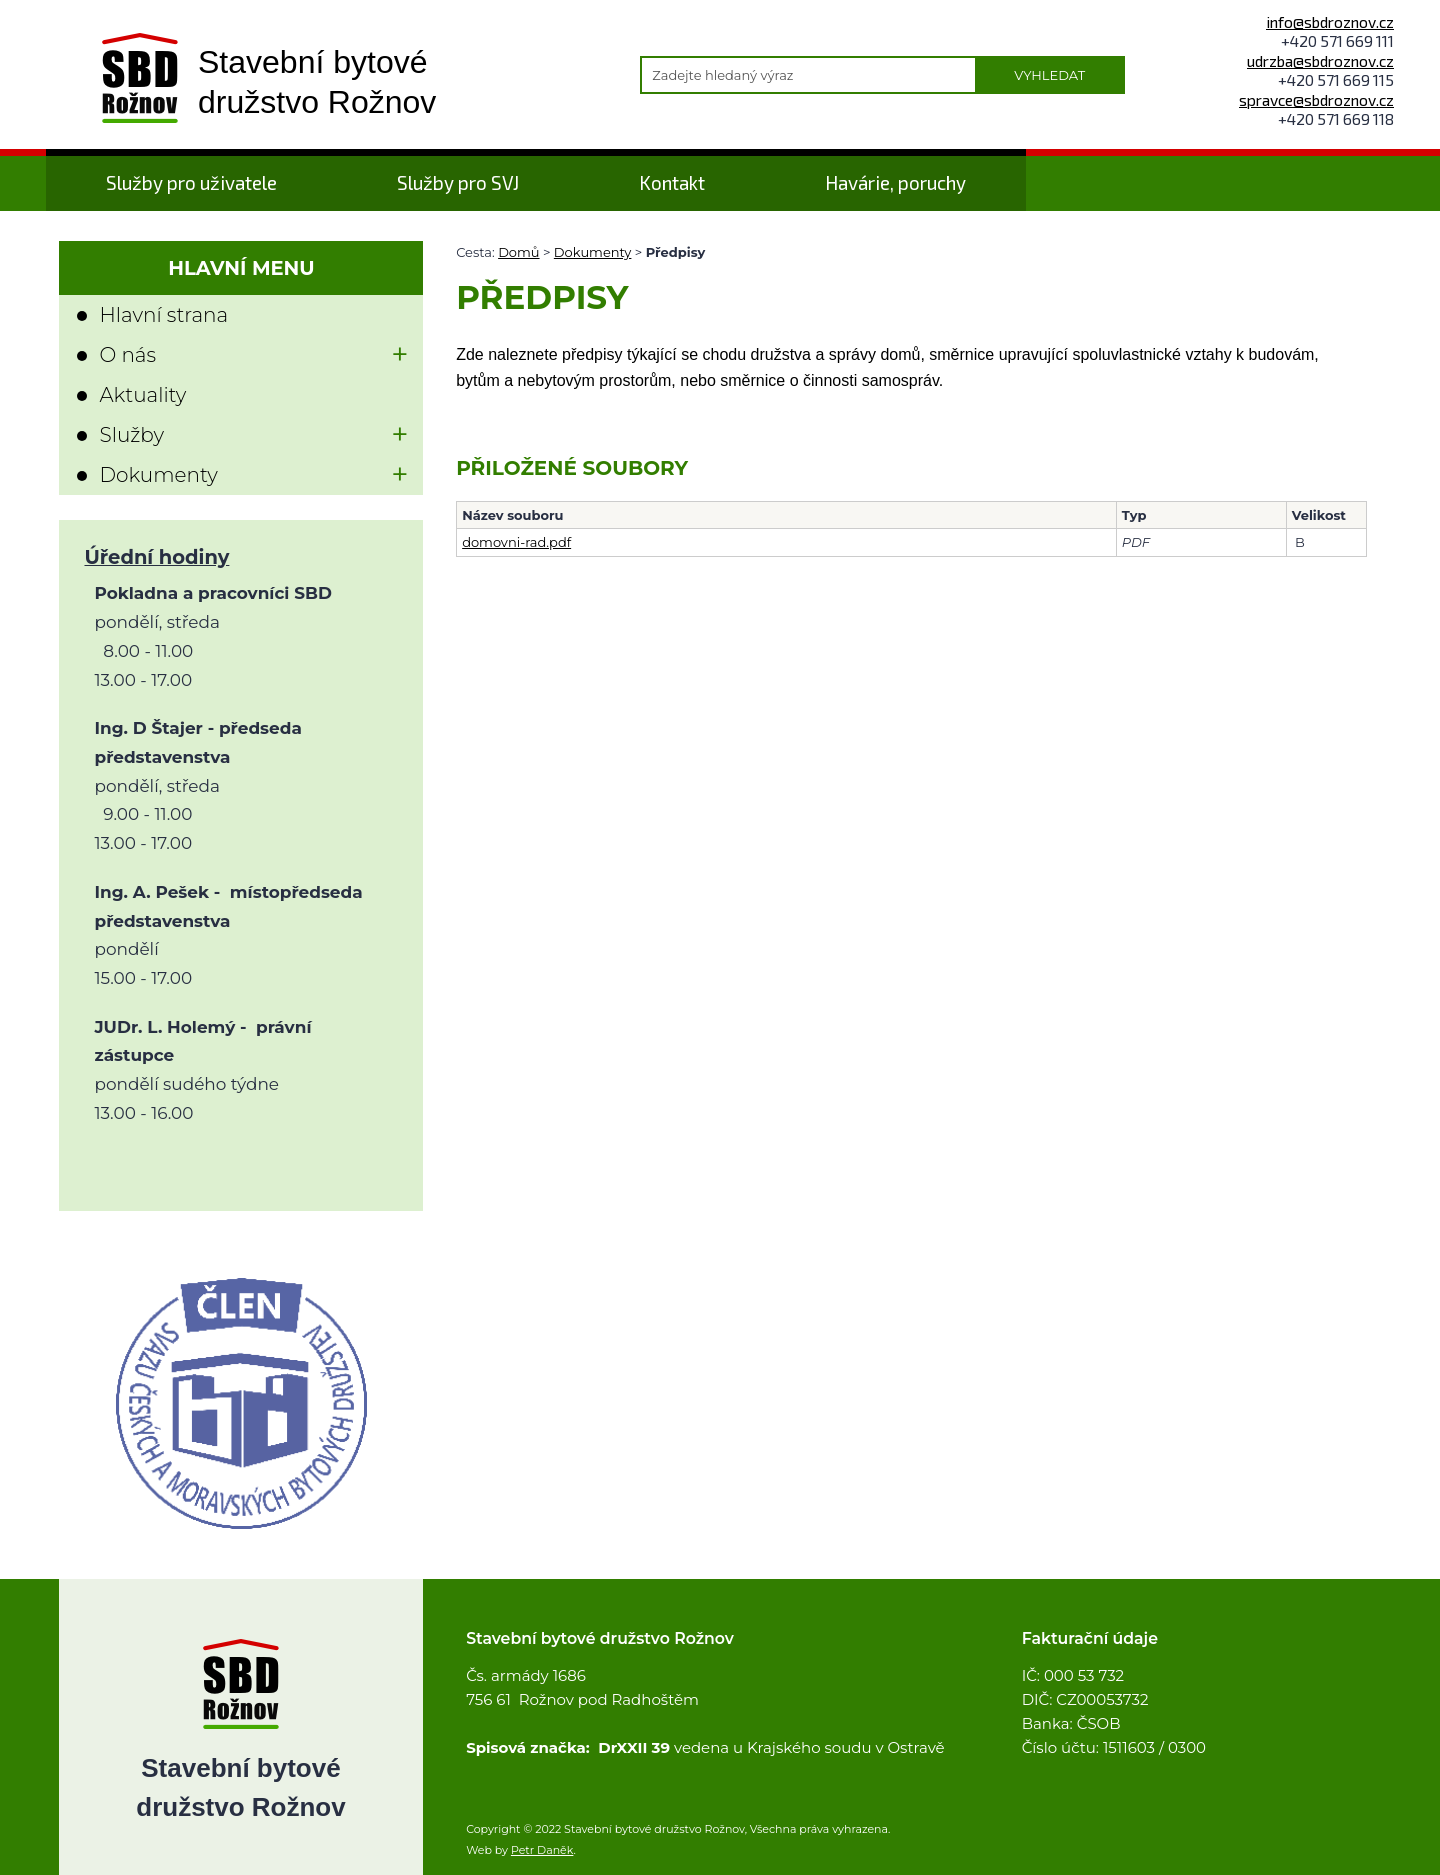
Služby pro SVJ (458, 182)
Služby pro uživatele (191, 182)
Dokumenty (593, 252)
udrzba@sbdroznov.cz (1320, 60)
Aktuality (142, 395)
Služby (131, 435)
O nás (127, 355)
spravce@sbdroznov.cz (1316, 99)
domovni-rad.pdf (516, 542)
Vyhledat (1049, 75)
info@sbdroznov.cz (1330, 21)
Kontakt (672, 182)
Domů (518, 252)
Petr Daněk (542, 1850)
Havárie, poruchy (895, 182)
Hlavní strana (163, 315)
